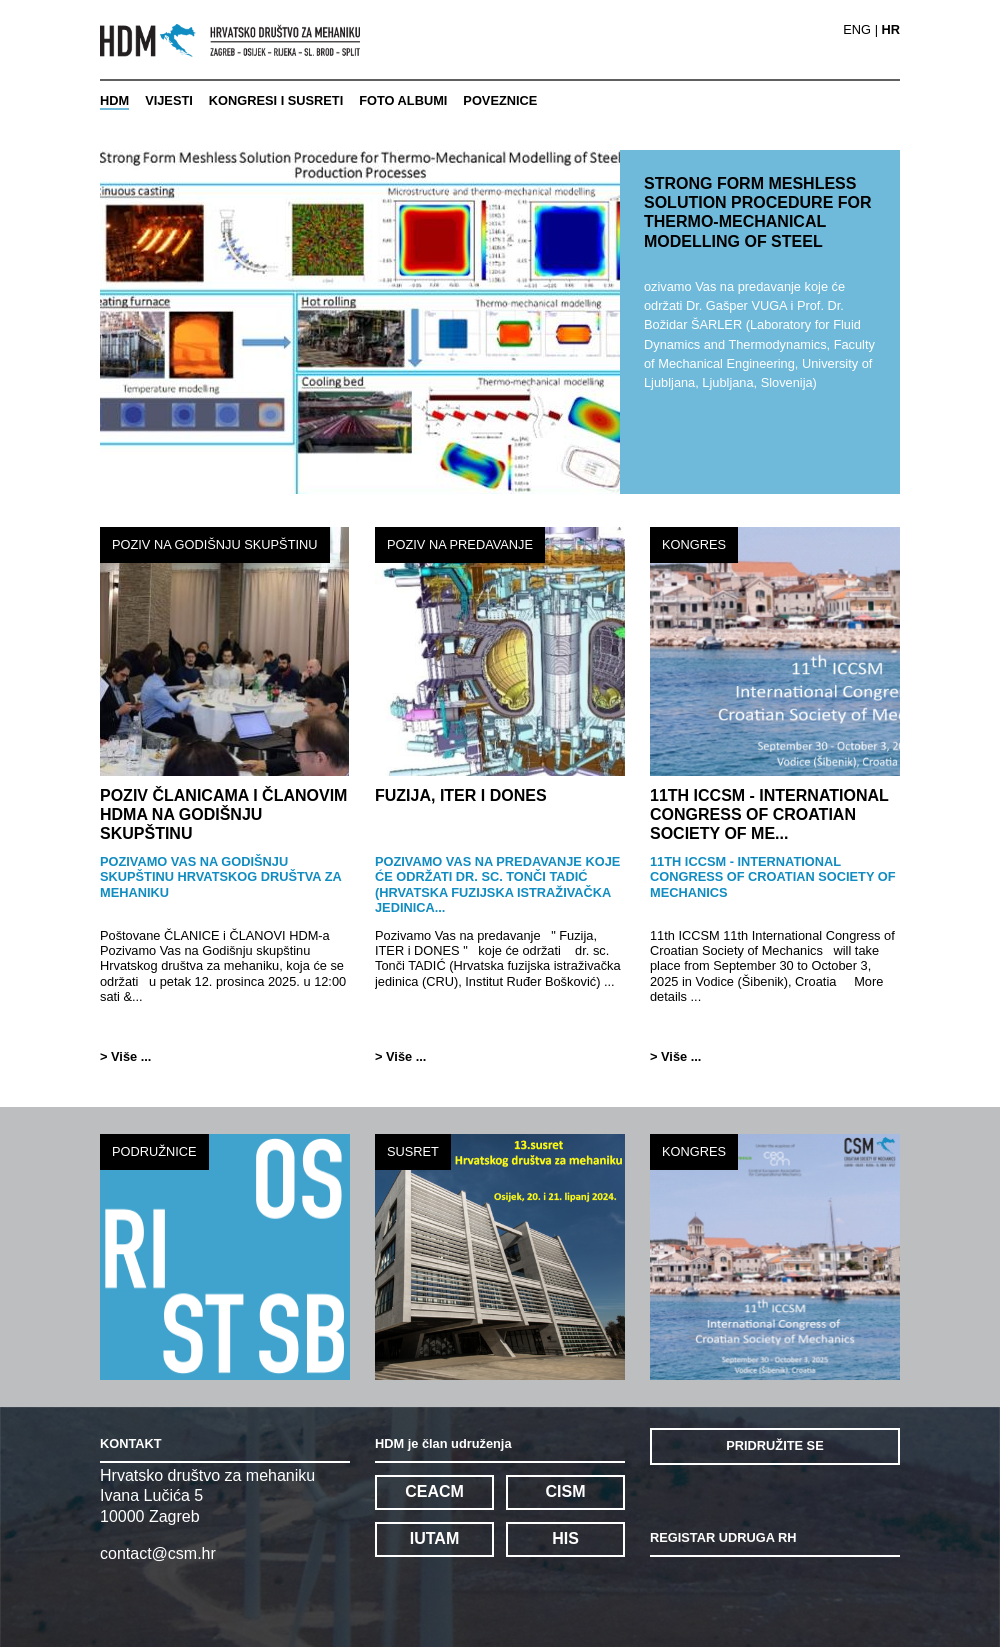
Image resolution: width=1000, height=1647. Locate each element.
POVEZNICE (500, 100)
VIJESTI (169, 100)
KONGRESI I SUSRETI (276, 100)
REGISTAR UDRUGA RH (723, 1537)
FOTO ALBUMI (403, 100)
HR (891, 30)
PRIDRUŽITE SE (774, 1445)
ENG (857, 30)
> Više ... (125, 1056)
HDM (114, 100)
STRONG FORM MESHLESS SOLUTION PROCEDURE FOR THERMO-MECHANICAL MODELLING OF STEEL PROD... (758, 222)
